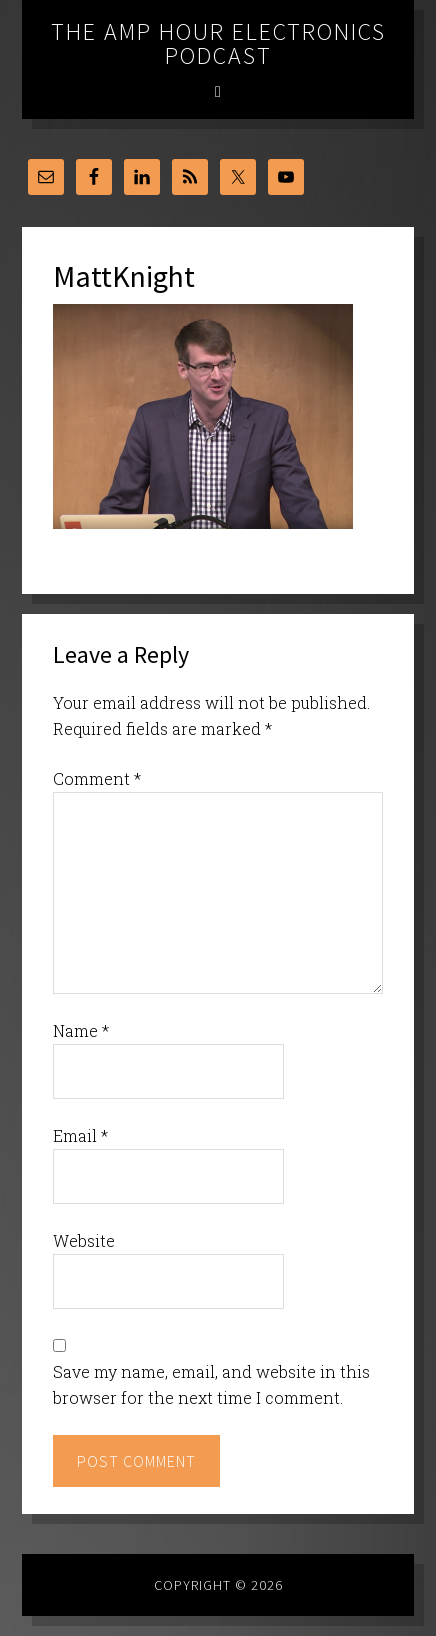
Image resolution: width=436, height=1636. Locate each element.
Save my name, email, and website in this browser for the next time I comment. (211, 1384)
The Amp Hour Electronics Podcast (218, 43)
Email (80, 1135)
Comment (97, 778)
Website (84, 1240)
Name (81, 1030)
